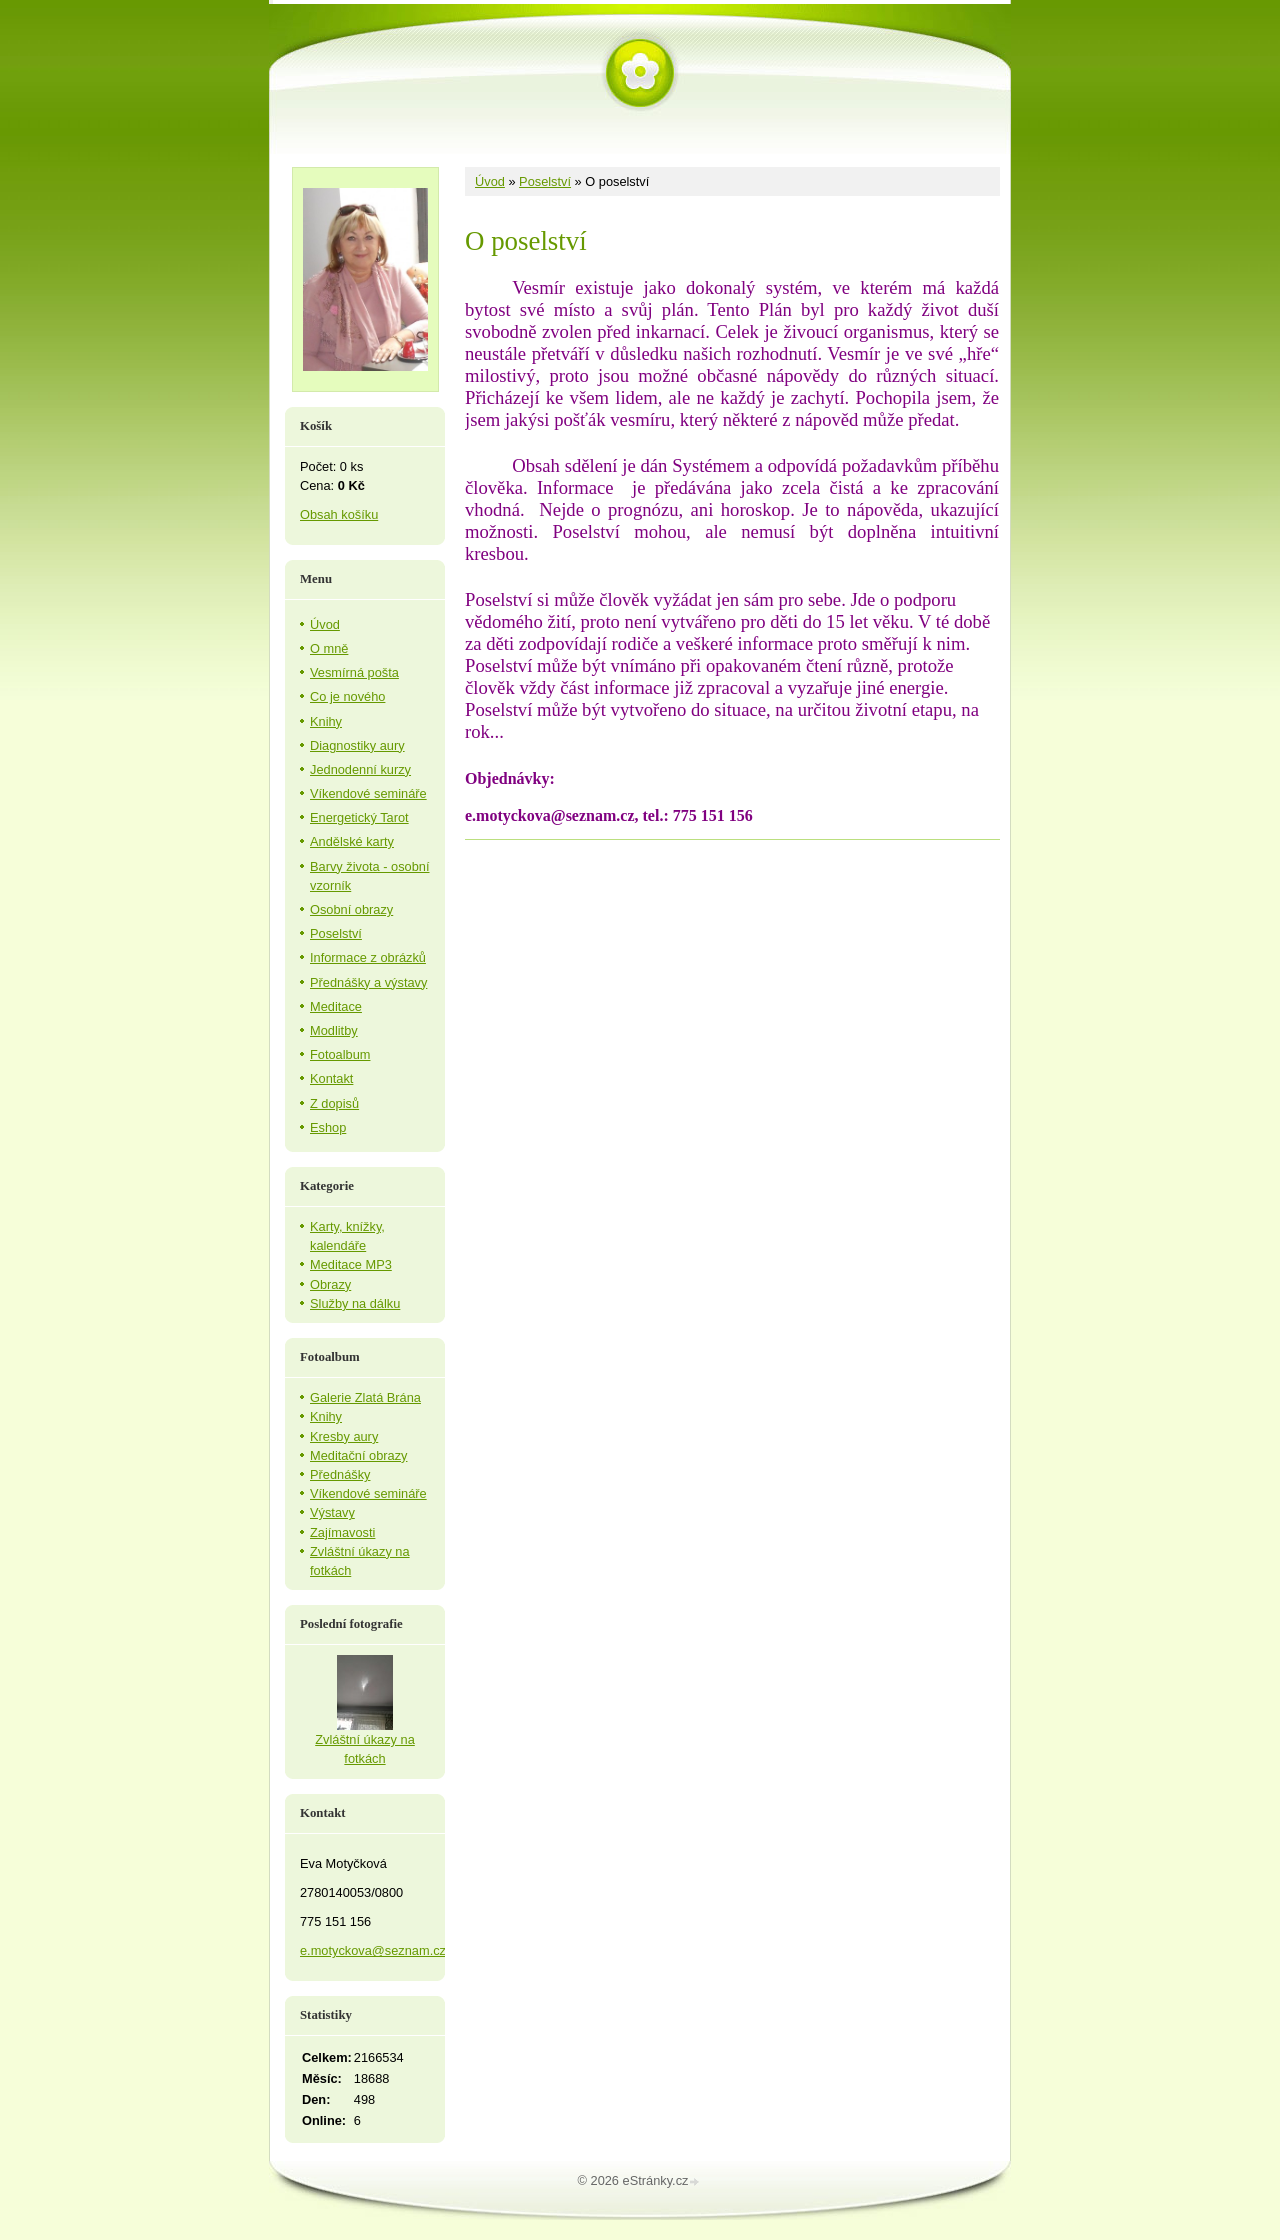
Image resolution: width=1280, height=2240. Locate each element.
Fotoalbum (340, 1054)
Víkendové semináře (368, 793)
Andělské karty (352, 841)
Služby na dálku (355, 1303)
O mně (329, 648)
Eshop (328, 1127)
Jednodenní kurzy (360, 769)
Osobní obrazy (351, 909)
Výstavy (332, 1512)
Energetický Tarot (359, 817)
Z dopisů (334, 1103)
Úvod (490, 181)
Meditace (336, 1006)
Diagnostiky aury (357, 745)
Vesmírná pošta (354, 672)
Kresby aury (344, 1436)
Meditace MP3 (351, 1264)
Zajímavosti (342, 1532)
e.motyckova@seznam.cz (373, 1950)
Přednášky (340, 1474)
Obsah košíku (339, 514)
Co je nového (347, 696)
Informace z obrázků (368, 957)
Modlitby (334, 1030)
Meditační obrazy (358, 1455)
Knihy (326, 721)
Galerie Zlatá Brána (365, 1397)
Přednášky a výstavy (368, 982)
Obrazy (330, 1284)
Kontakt (331, 1078)
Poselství (545, 181)
